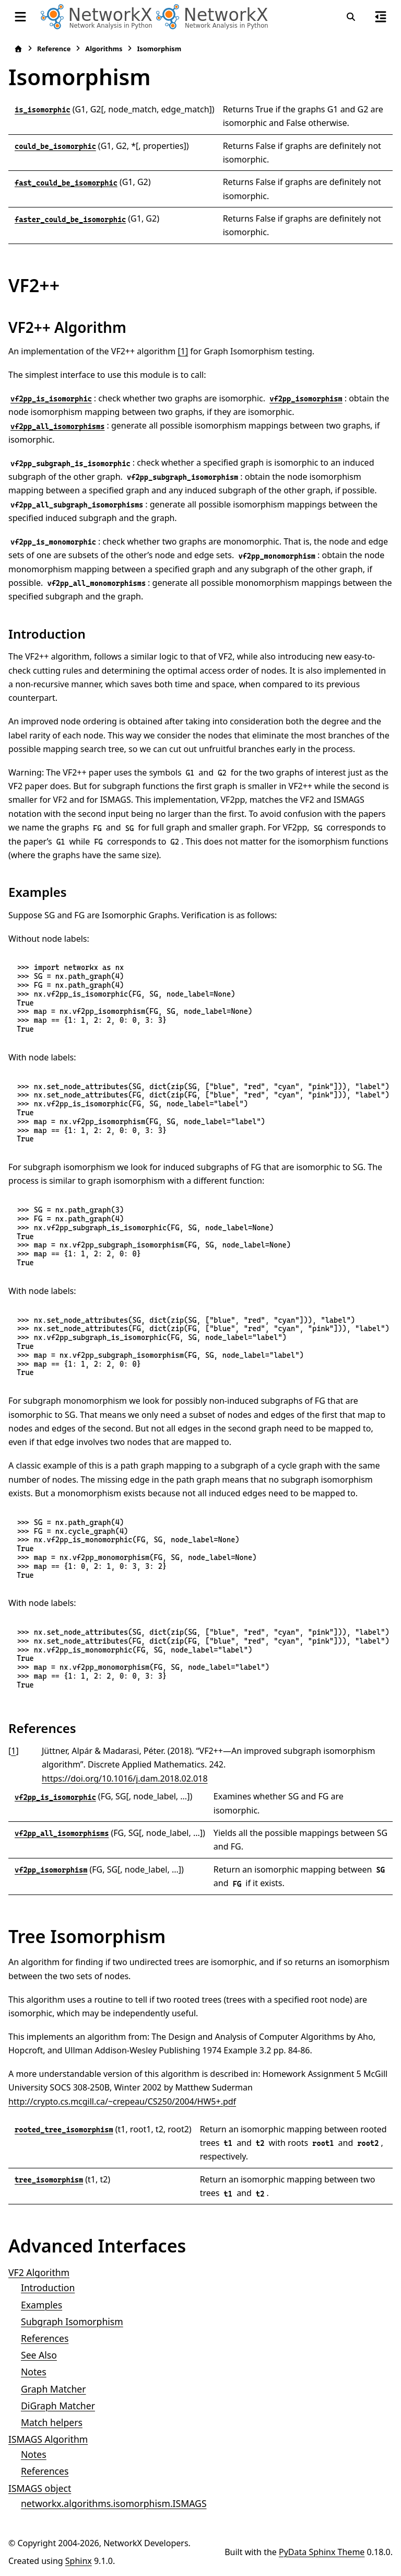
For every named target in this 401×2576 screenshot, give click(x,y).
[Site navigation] (20, 17)
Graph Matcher (53, 2389)
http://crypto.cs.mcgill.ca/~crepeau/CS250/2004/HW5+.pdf (122, 2101)
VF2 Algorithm (38, 2272)
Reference (53, 48)
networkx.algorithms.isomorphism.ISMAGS (114, 2503)
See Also (39, 2355)
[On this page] (381, 17)
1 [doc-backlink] (13, 1751)
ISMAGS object (39, 2488)
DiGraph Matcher (58, 2405)
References (44, 2338)
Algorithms (103, 48)
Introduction (48, 2287)
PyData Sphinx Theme (321, 2552)
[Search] (350, 16)
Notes (33, 2371)
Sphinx (78, 2561)
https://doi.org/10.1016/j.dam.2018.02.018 (125, 1778)
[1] (183, 351)
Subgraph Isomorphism (72, 2321)
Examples (41, 2304)
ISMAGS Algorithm (48, 2439)
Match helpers (51, 2422)
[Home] (18, 48)
